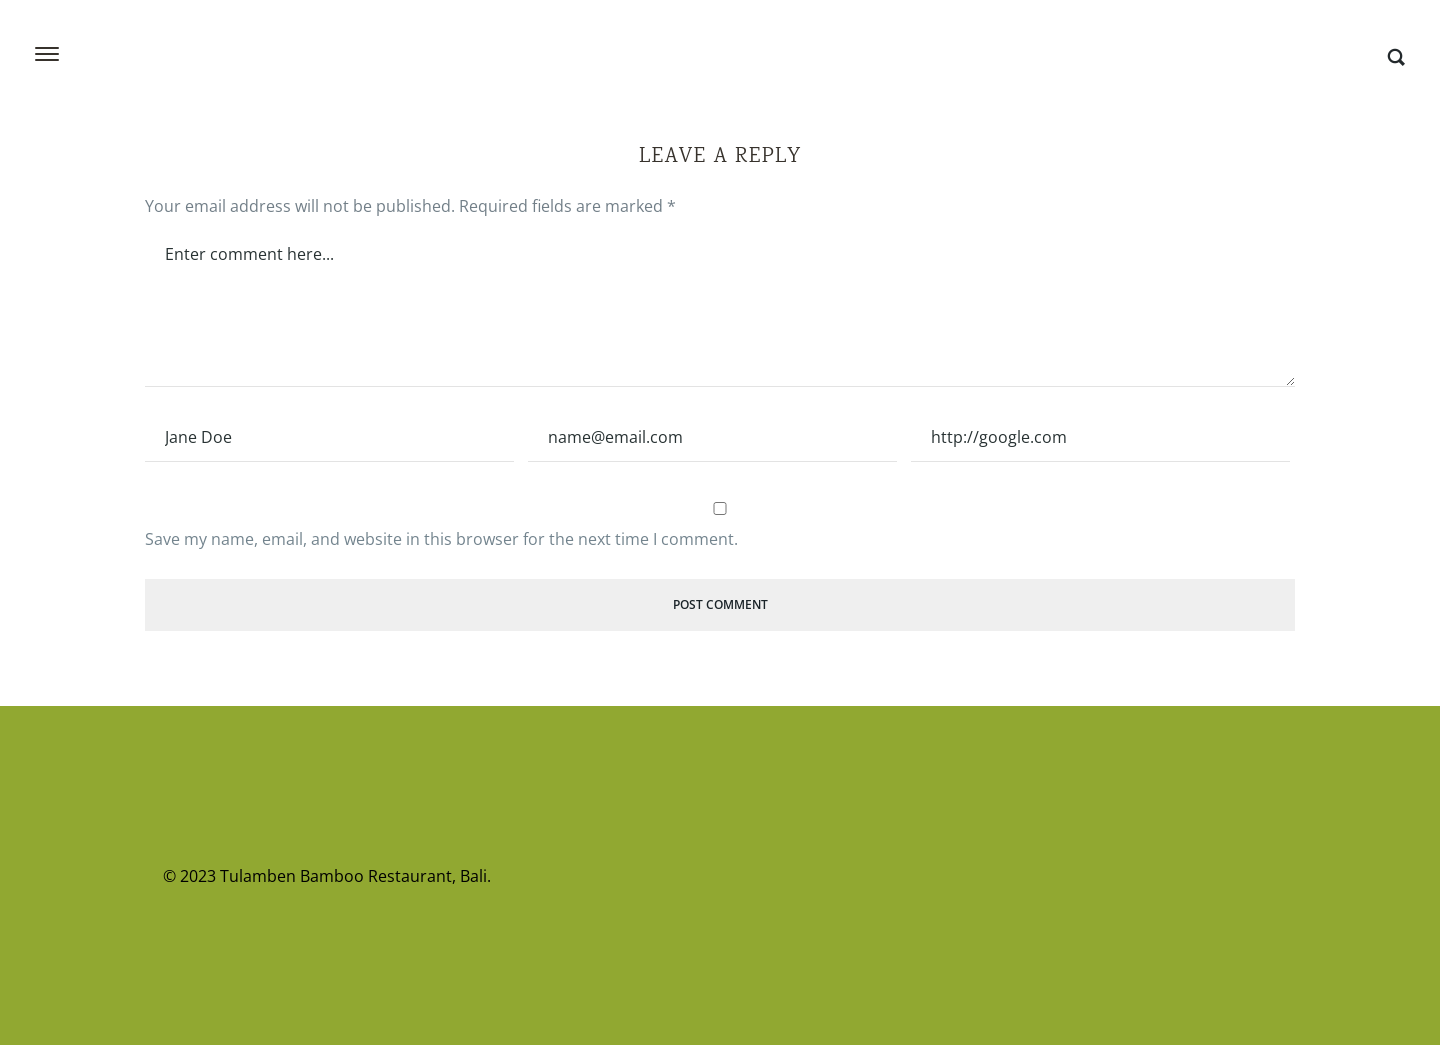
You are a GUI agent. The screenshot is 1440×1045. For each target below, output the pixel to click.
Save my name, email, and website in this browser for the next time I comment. (441, 539)
